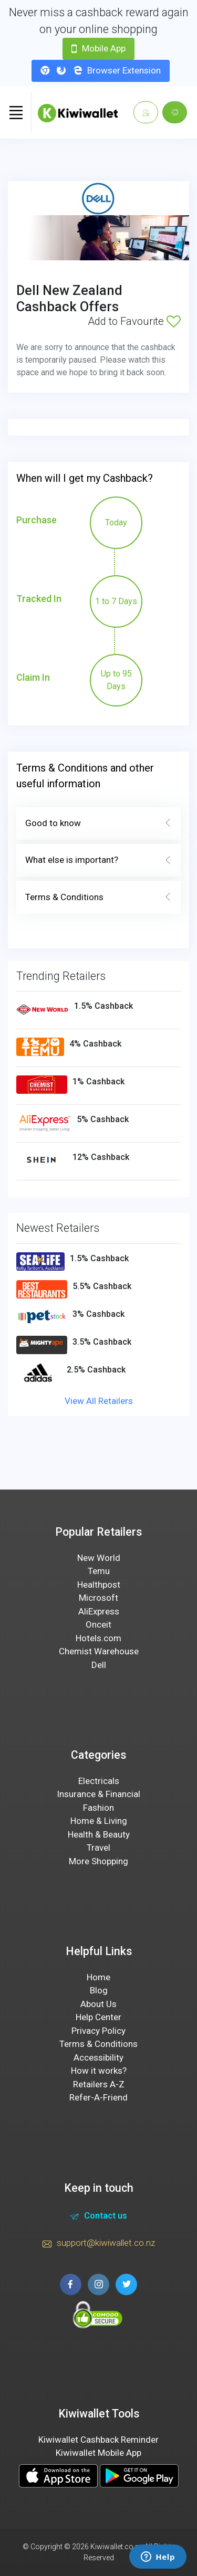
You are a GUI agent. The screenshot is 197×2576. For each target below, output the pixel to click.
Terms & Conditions (98, 897)
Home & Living (98, 1820)
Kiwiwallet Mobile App (98, 2452)
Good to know (98, 823)
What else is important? (98, 860)
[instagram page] (98, 2284)
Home (98, 1977)
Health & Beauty (99, 1834)
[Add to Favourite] (174, 321)
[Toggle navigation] (16, 112)
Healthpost (98, 1584)
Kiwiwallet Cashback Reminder (98, 2439)
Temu (99, 1571)
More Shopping (98, 1861)
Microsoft (98, 1597)
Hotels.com (98, 1638)
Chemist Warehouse (99, 1651)
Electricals (98, 1781)
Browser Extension (100, 70)
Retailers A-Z (99, 2084)
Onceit (98, 1624)
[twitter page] (126, 2284)
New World (98, 1558)
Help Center (98, 2017)
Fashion (98, 1807)
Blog (99, 1990)
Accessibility (98, 2057)
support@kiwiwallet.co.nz (99, 2244)
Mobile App (98, 48)
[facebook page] (70, 2284)
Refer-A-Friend (98, 2097)
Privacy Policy (98, 2030)
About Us (98, 2004)
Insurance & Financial (98, 1794)
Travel (98, 1847)
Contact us (98, 2217)
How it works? (99, 2070)
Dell (98, 1665)
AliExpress (98, 1611)
